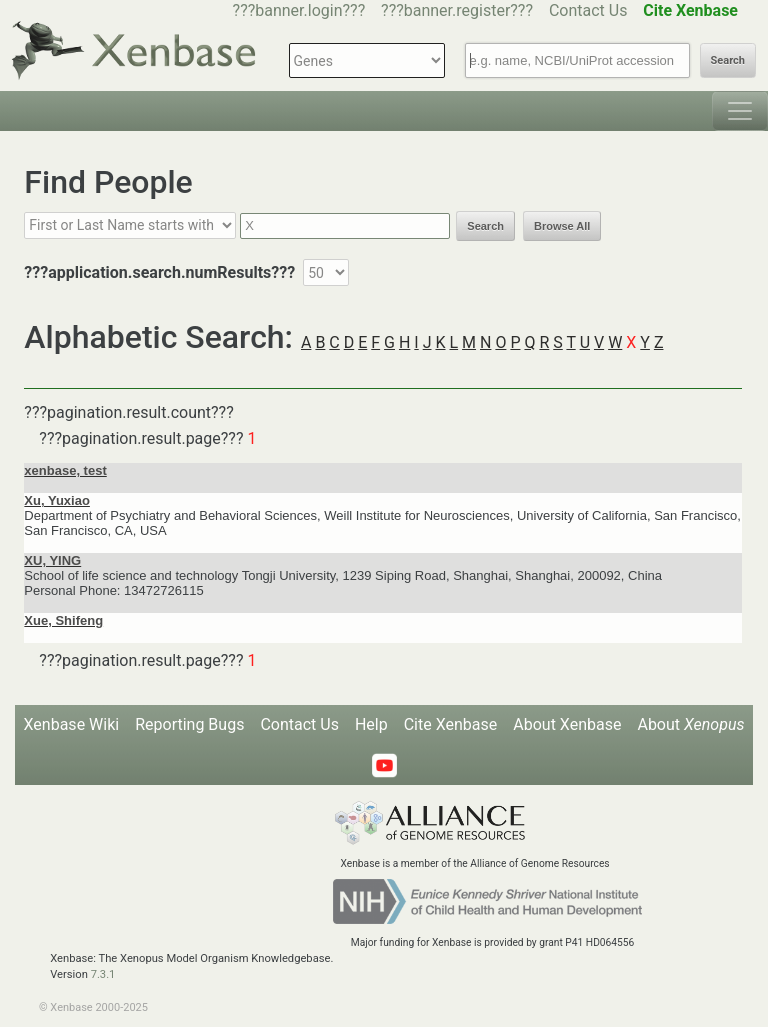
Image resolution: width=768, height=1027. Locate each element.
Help (371, 724)
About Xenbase (567, 724)
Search (728, 60)
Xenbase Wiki (72, 724)
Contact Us (588, 10)
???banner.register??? (457, 10)
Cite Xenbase (451, 724)
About (690, 724)
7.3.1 (103, 974)
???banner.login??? (299, 10)
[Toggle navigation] (740, 111)
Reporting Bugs (189, 724)
